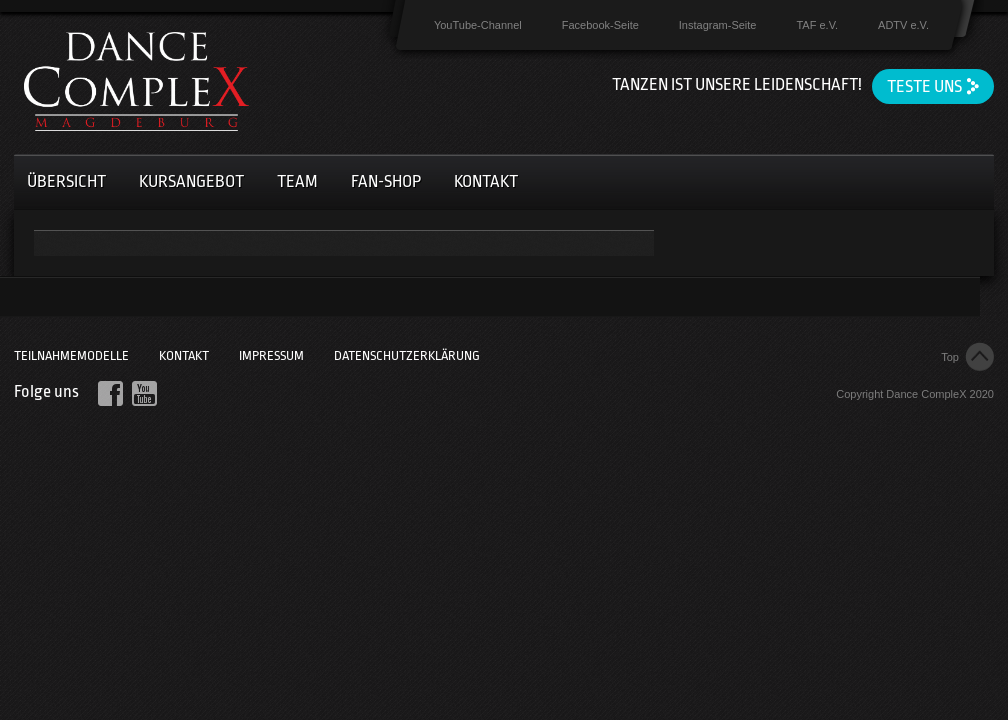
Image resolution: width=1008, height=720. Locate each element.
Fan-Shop (386, 181)
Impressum (271, 355)
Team (297, 181)
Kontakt (486, 181)
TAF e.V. (817, 25)
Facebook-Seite (600, 25)
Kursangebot (191, 181)
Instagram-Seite (718, 25)
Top (950, 357)
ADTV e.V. (903, 25)
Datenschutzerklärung (407, 355)
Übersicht (66, 181)
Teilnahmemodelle (71, 355)
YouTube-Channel (478, 25)
